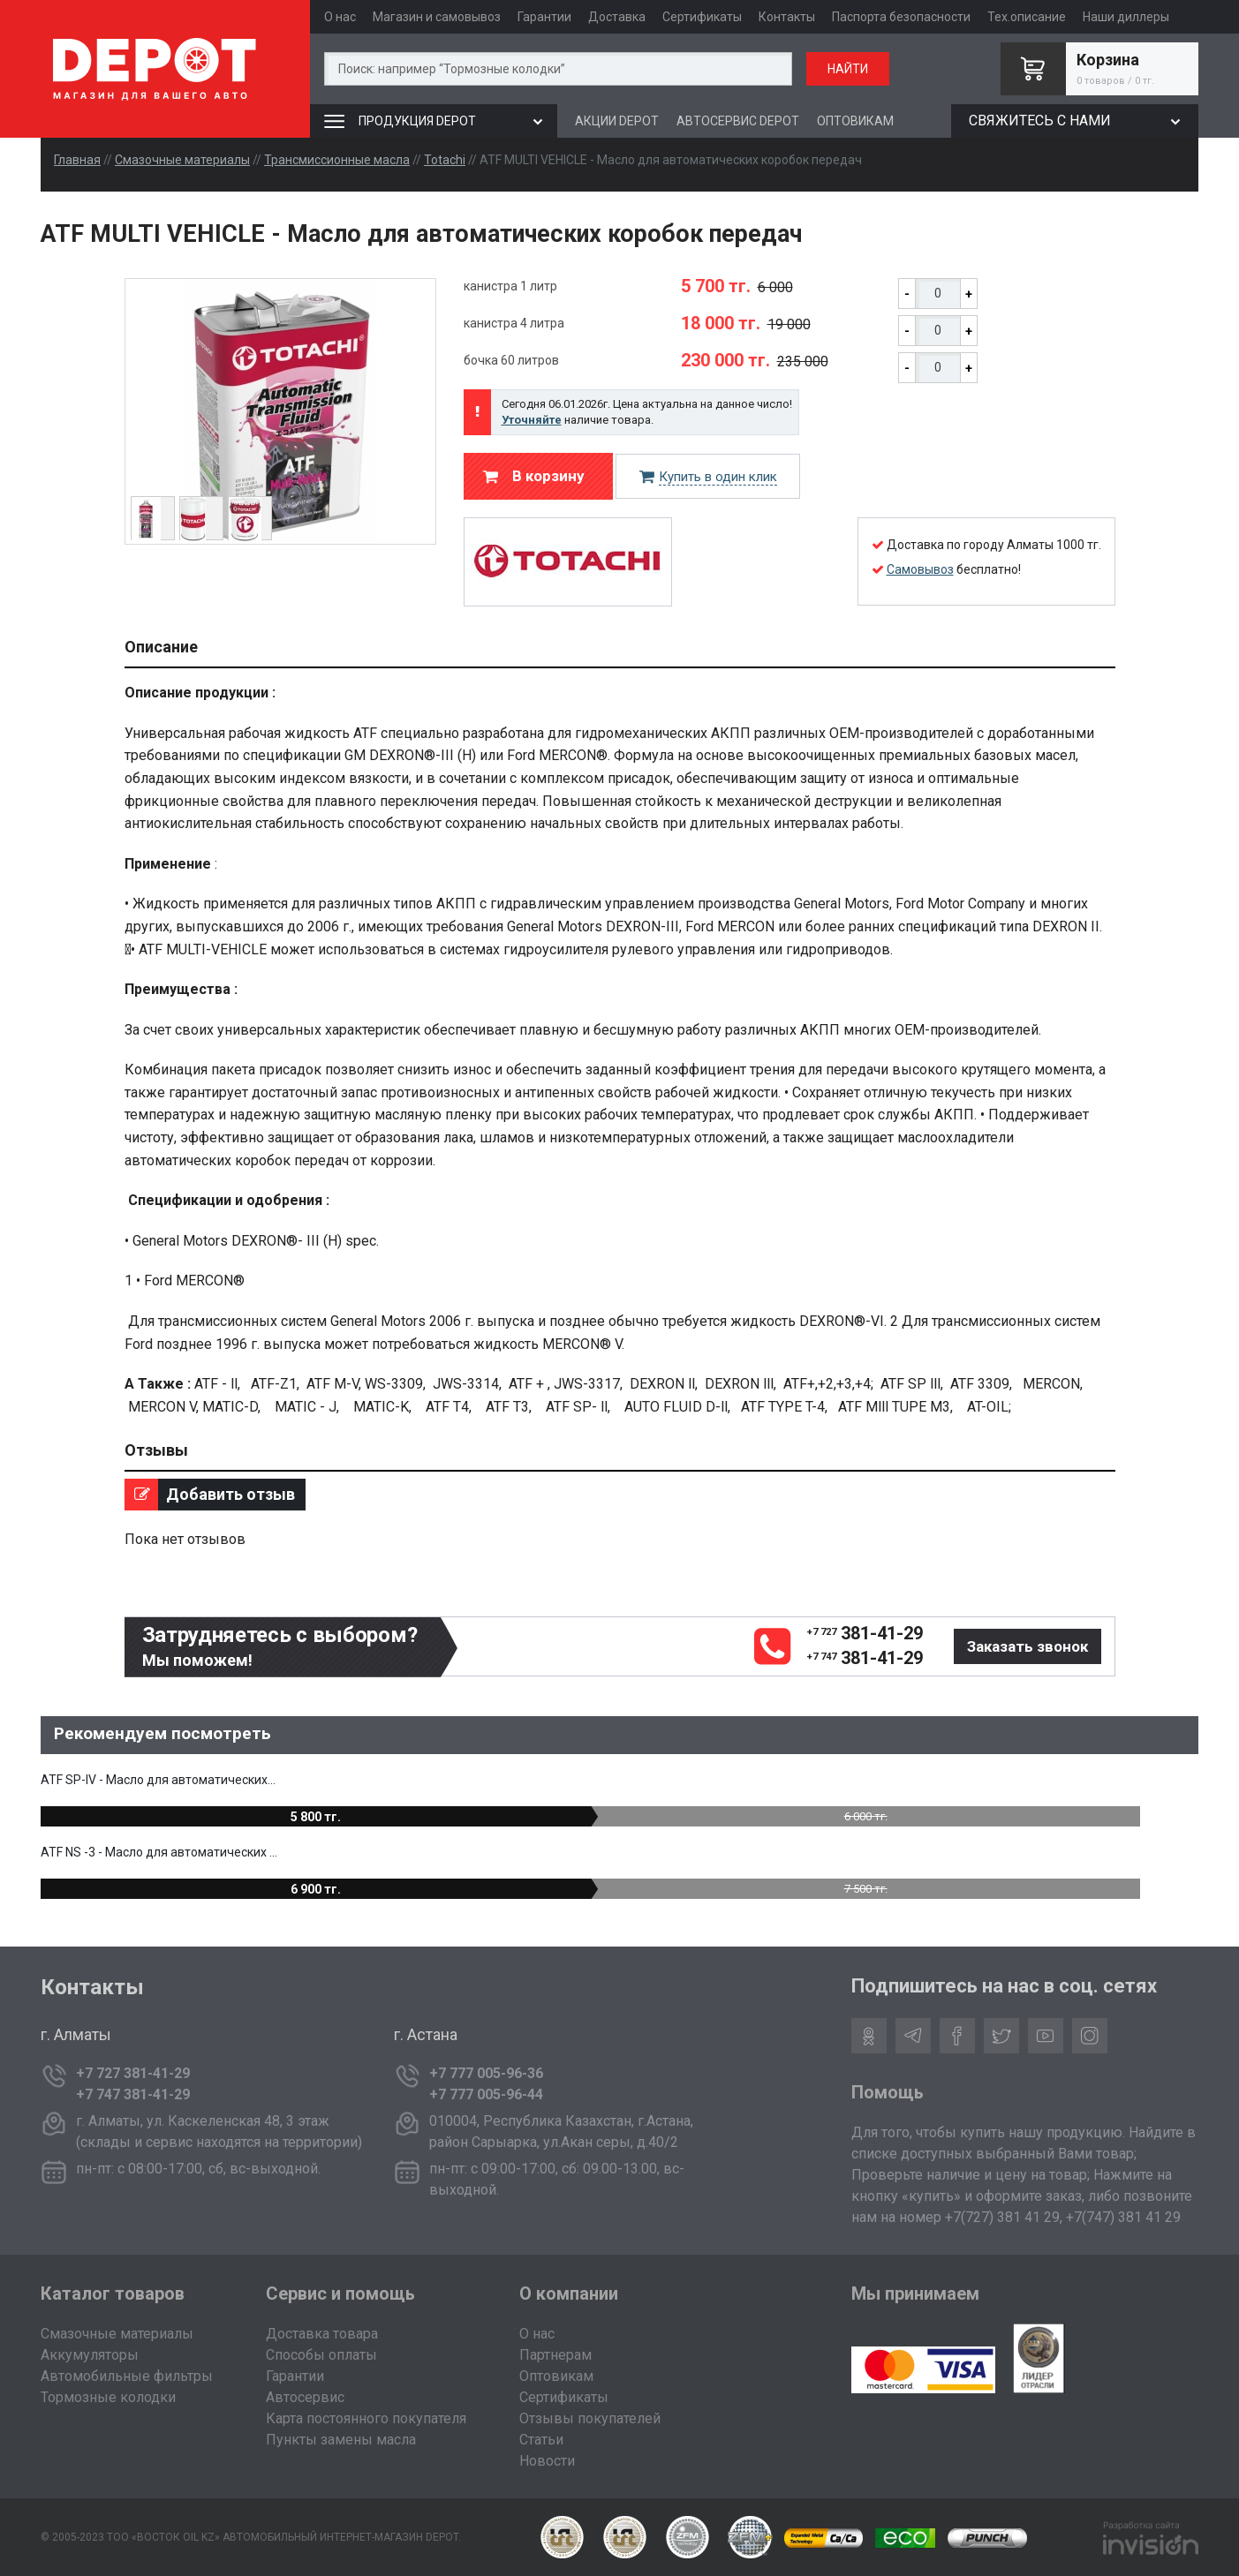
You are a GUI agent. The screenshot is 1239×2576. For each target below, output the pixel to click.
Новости (547, 2460)
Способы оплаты (321, 2354)
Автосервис (305, 2397)
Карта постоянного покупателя (366, 2418)
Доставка (617, 17)
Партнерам (555, 2354)
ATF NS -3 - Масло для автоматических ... (159, 1852)
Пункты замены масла (341, 2439)
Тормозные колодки (108, 2397)
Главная (77, 160)
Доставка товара (322, 2333)
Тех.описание (1026, 17)
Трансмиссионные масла (337, 160)
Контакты (787, 17)
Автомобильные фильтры (127, 2376)
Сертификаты (702, 17)
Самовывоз (920, 569)
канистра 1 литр (510, 286)
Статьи (541, 2439)
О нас (340, 17)
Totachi (444, 160)
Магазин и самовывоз (437, 17)
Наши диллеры (1126, 17)
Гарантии (544, 17)
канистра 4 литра (514, 323)
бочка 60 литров (511, 360)
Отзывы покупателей (590, 2418)
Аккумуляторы (90, 2354)
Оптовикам (556, 2376)
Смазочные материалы (182, 160)
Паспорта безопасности (901, 17)
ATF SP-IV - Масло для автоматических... (158, 1780)
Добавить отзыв (210, 1494)
